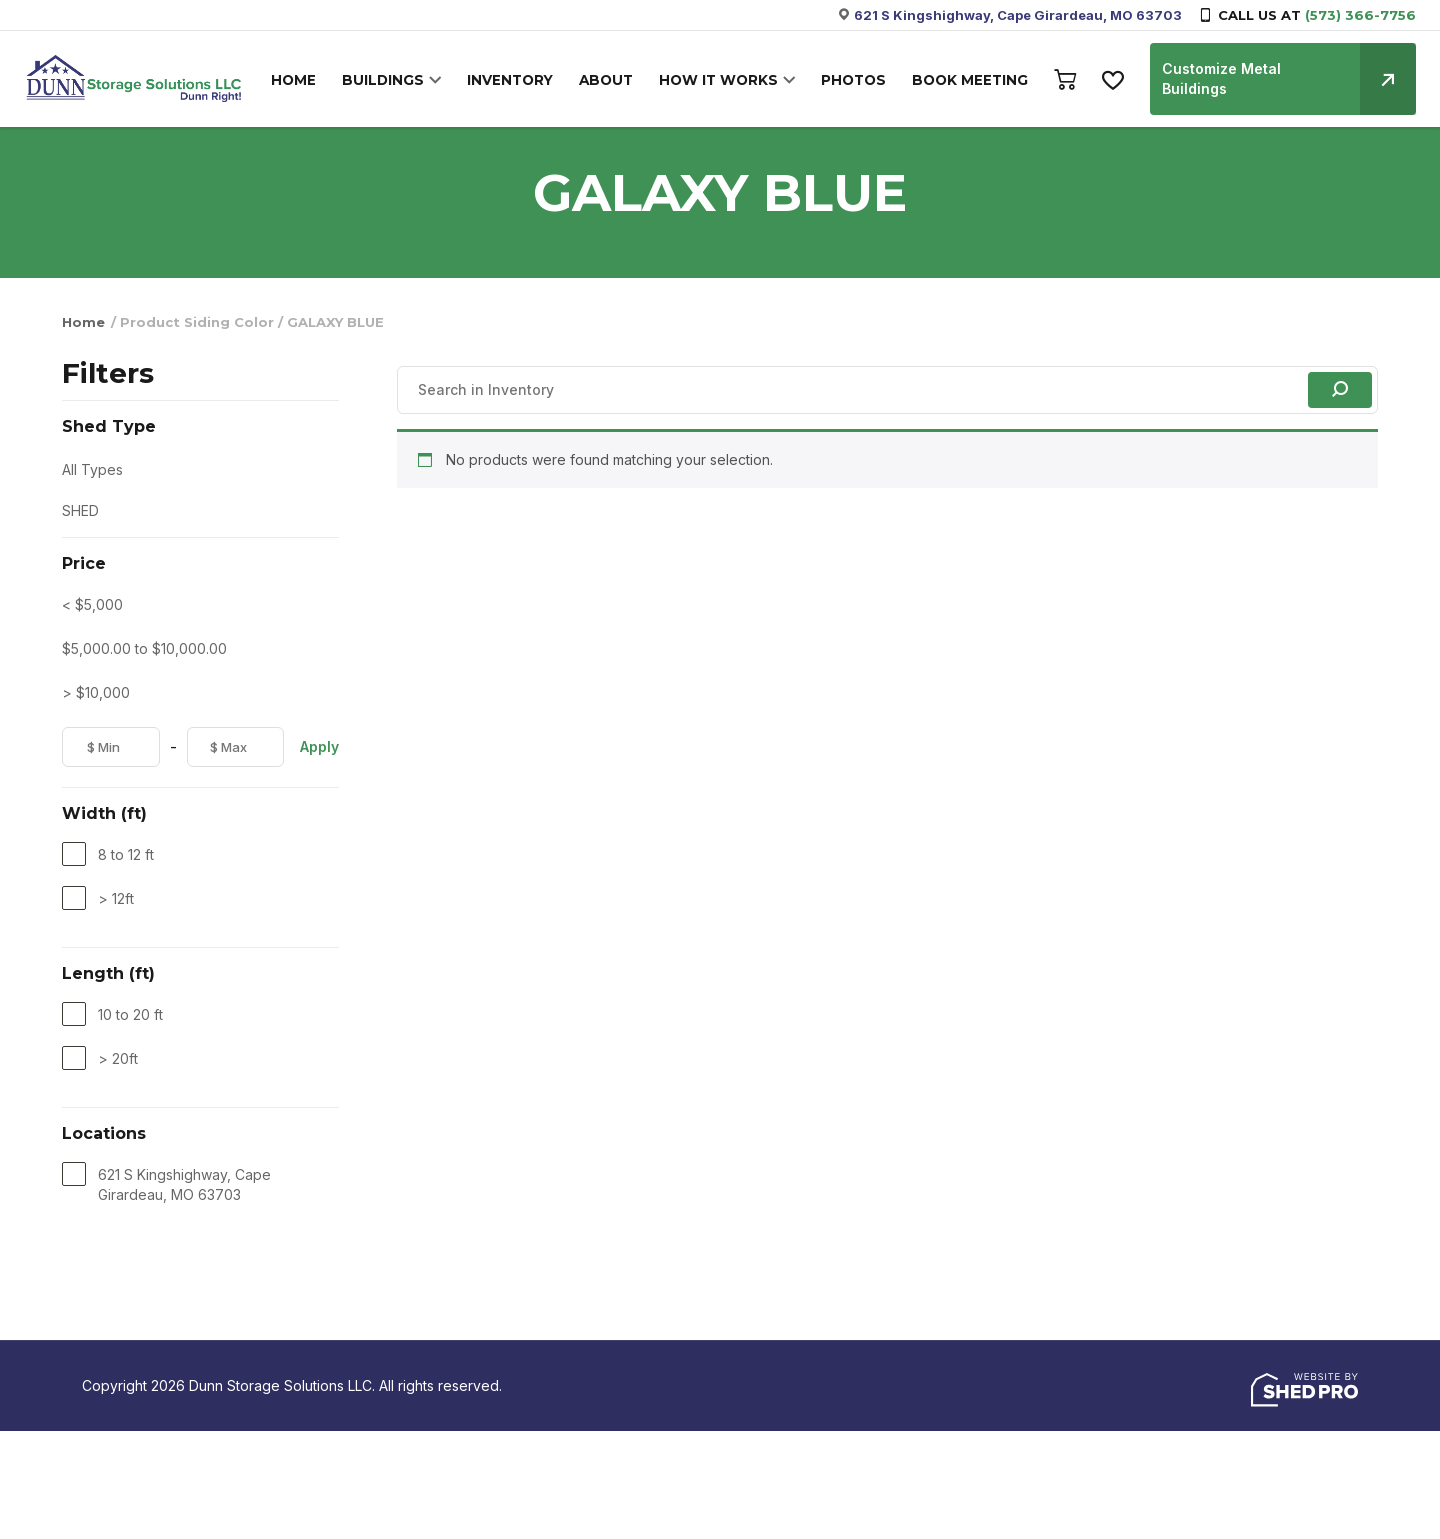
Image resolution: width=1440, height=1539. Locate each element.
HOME (309, 71)
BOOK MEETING (967, 71)
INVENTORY (518, 71)
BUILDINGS (395, 71)
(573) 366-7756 (1360, 15)
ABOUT (612, 71)
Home (83, 322)
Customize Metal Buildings (1287, 69)
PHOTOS (853, 71)
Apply (319, 746)
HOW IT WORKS (721, 71)
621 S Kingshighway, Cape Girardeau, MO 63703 (1018, 15)
